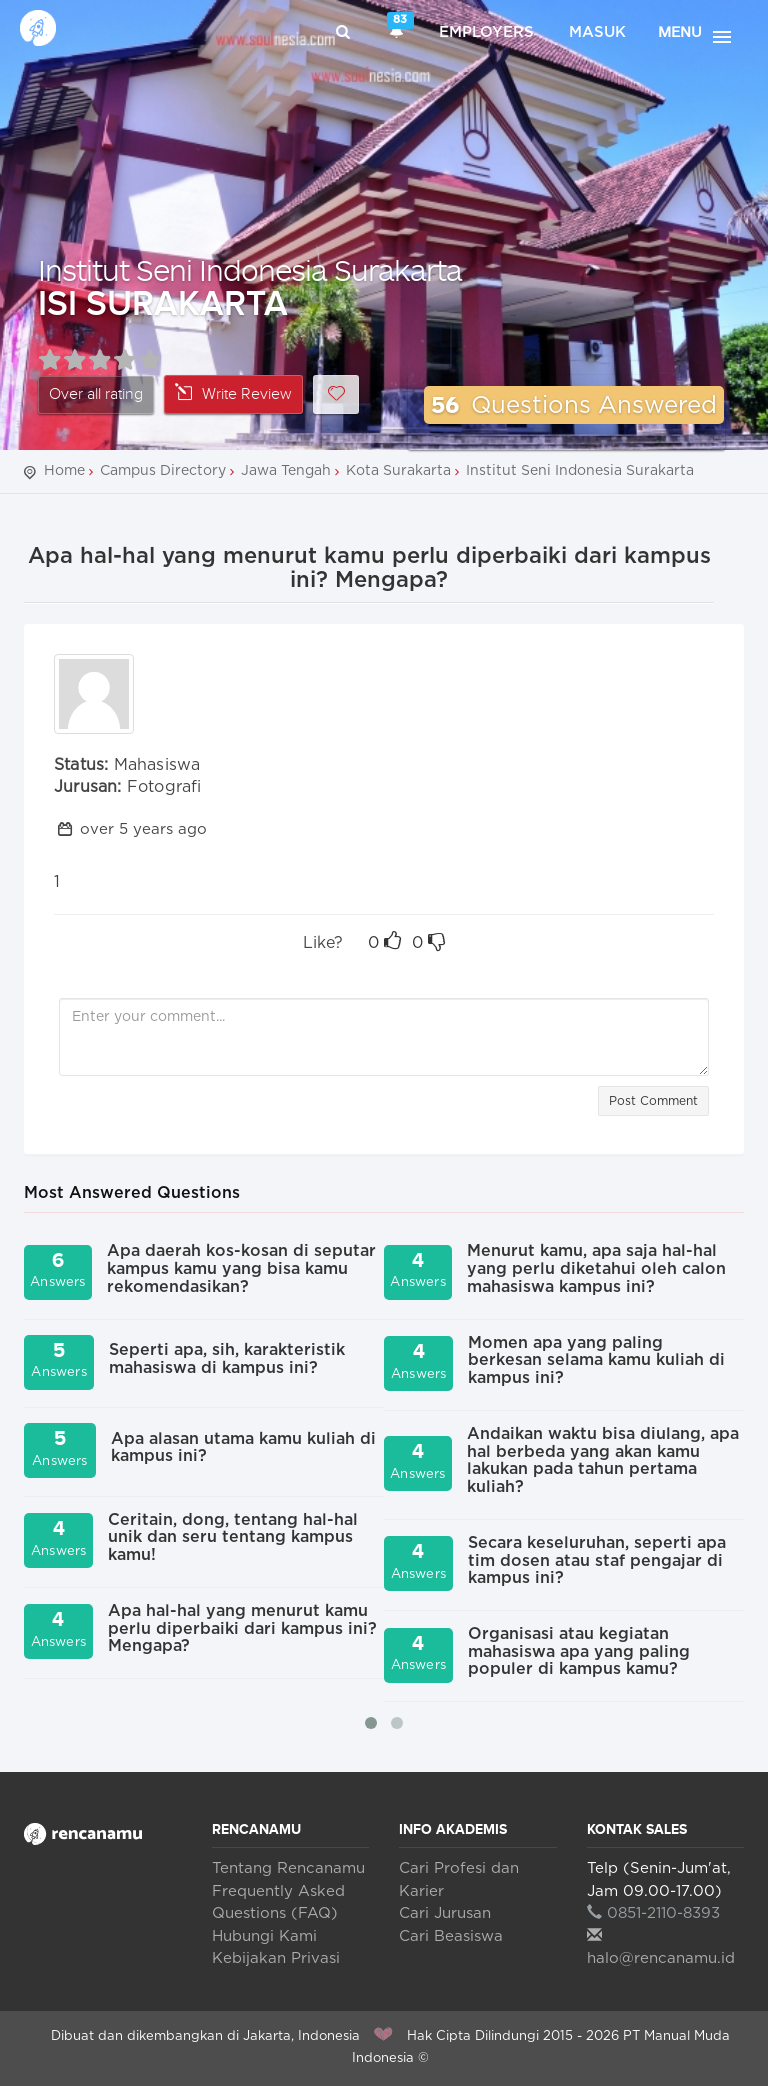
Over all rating (96, 394)
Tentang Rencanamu (288, 1868)
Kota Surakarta (398, 471)
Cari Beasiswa (451, 1936)
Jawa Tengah (286, 471)
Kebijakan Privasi (276, 1958)
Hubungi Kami (264, 1936)
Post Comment (653, 1101)
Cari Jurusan (445, 1913)
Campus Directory (163, 471)
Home (64, 471)
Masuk (597, 32)
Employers (486, 32)
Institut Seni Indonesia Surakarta (250, 269)
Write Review (233, 393)
